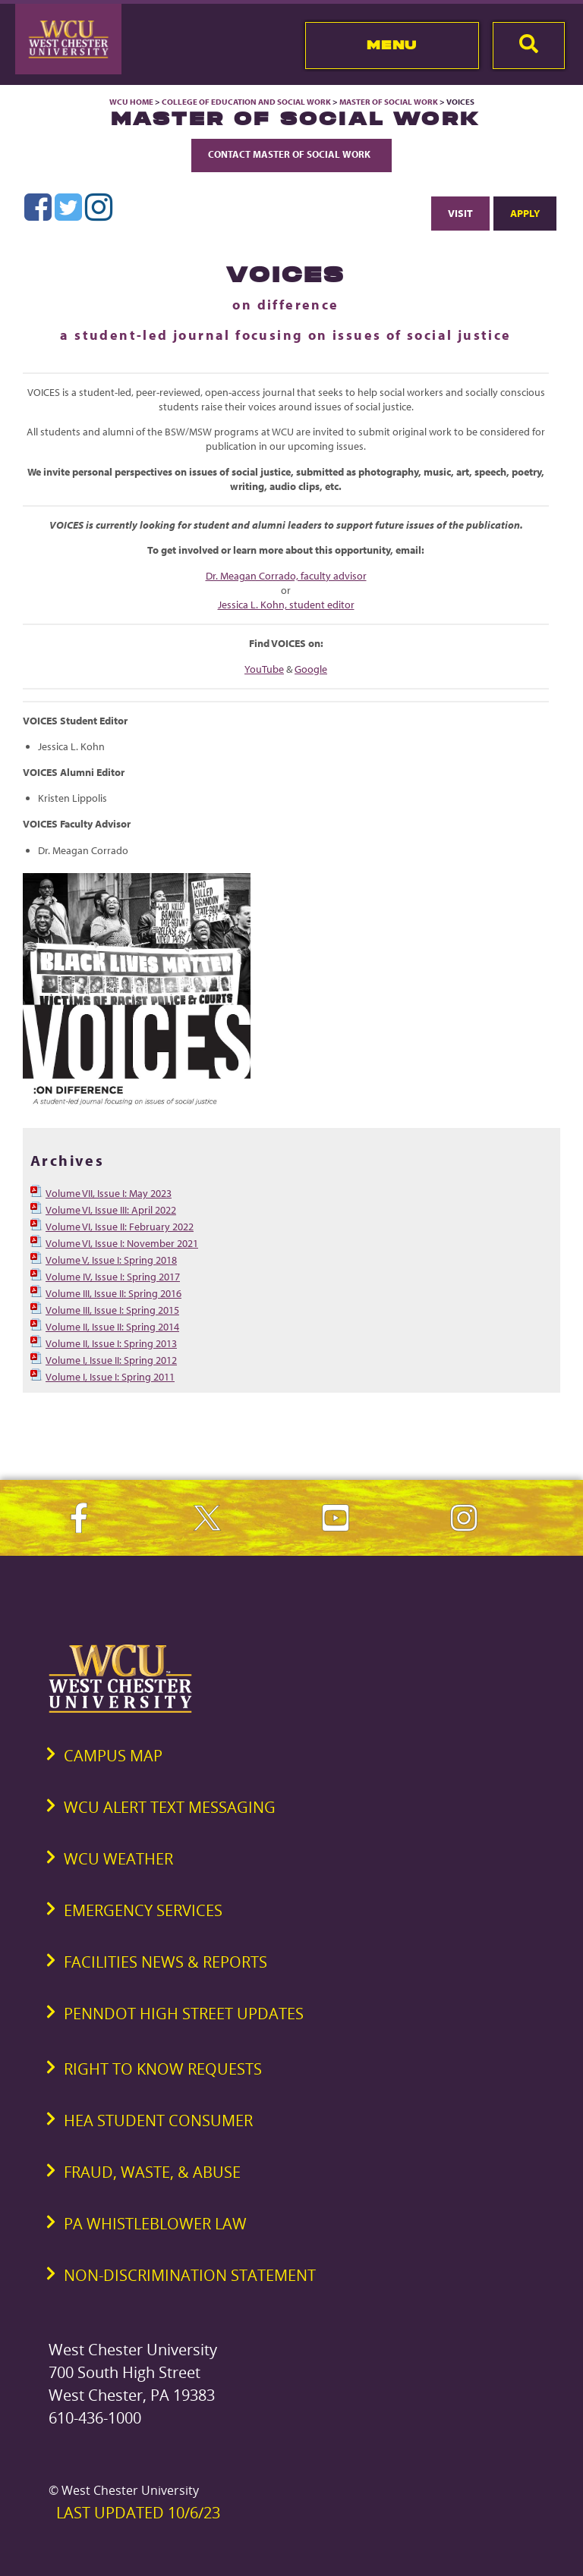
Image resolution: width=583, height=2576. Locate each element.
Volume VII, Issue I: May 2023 (109, 1193)
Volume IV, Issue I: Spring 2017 (113, 1276)
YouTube (264, 669)
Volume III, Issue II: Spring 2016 (113, 1293)
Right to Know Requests (163, 2069)
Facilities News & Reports (165, 1962)
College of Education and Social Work (246, 101)
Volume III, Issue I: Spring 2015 (112, 1310)
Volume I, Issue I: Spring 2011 (110, 1377)
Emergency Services (143, 1910)
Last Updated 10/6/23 (138, 2512)
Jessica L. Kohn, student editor (286, 604)
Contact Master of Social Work (291, 154)
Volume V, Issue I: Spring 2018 (111, 1260)
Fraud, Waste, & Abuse (152, 2172)
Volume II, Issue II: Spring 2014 (112, 1327)
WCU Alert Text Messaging (170, 1807)
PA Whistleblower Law (155, 2223)
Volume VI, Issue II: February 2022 (120, 1226)
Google (311, 669)
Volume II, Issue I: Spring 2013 (111, 1343)
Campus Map (113, 1755)
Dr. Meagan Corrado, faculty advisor (286, 576)
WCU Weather (118, 1859)
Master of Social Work (388, 101)
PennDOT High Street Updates (184, 2013)
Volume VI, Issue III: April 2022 (111, 1210)
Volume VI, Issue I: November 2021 (122, 1243)
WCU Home (131, 101)
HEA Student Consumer (158, 2120)
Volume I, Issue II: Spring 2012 (111, 1360)
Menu (392, 44)
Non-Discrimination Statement (190, 2275)
